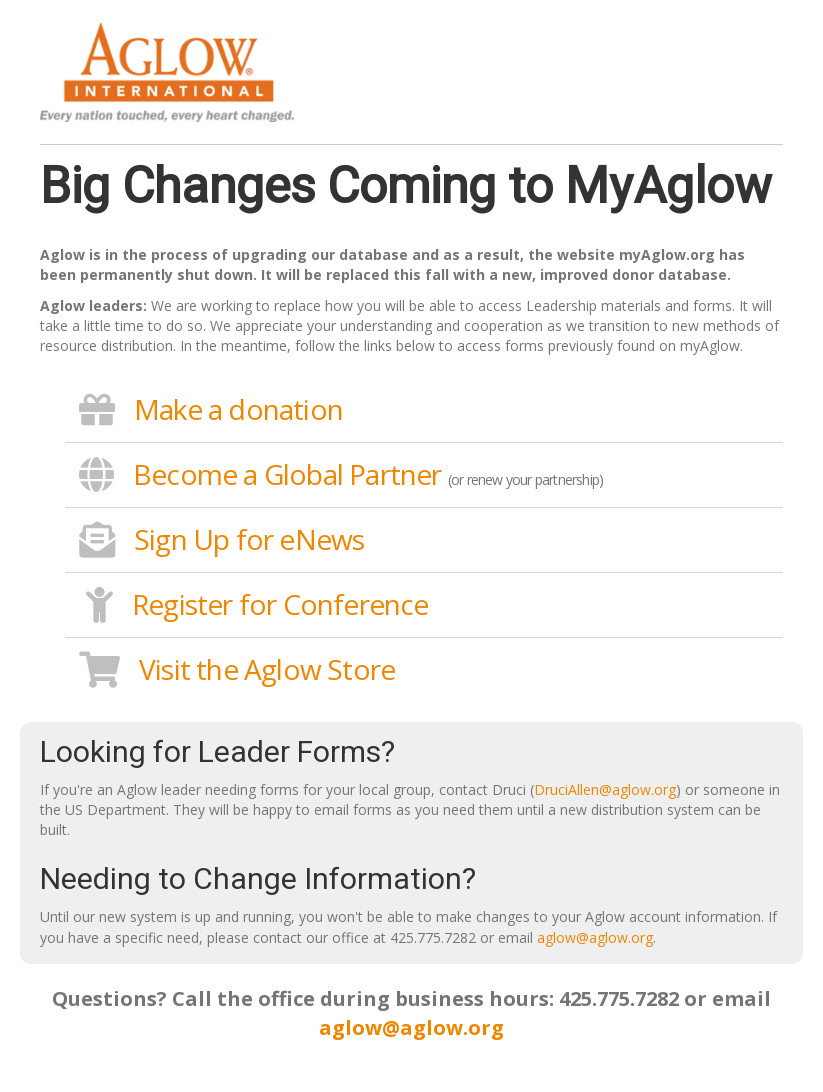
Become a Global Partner (287, 474)
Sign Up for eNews (249, 539)
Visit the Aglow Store (267, 669)
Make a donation (238, 409)
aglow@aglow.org (595, 937)
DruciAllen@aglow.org (605, 789)
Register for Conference (280, 604)
